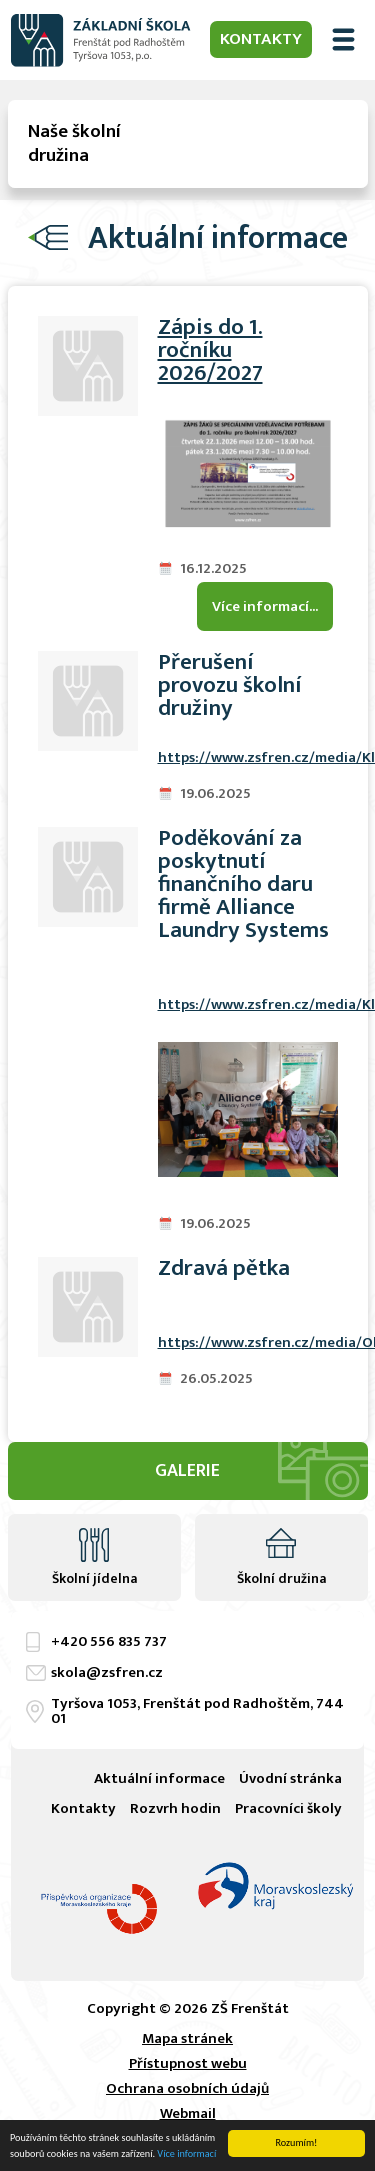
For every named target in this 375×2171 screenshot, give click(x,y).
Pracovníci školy (288, 1808)
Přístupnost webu (188, 2063)
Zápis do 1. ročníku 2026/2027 (210, 350)
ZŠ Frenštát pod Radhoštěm (101, 40)
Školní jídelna (94, 1578)
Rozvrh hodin (175, 1808)
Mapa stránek (187, 2038)
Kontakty (261, 39)
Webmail (188, 2113)
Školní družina (281, 1578)
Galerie (187, 1471)
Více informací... (265, 606)
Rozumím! (297, 2142)
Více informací (186, 2153)
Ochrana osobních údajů (187, 2088)
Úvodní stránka (290, 1778)
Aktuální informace (159, 1778)
